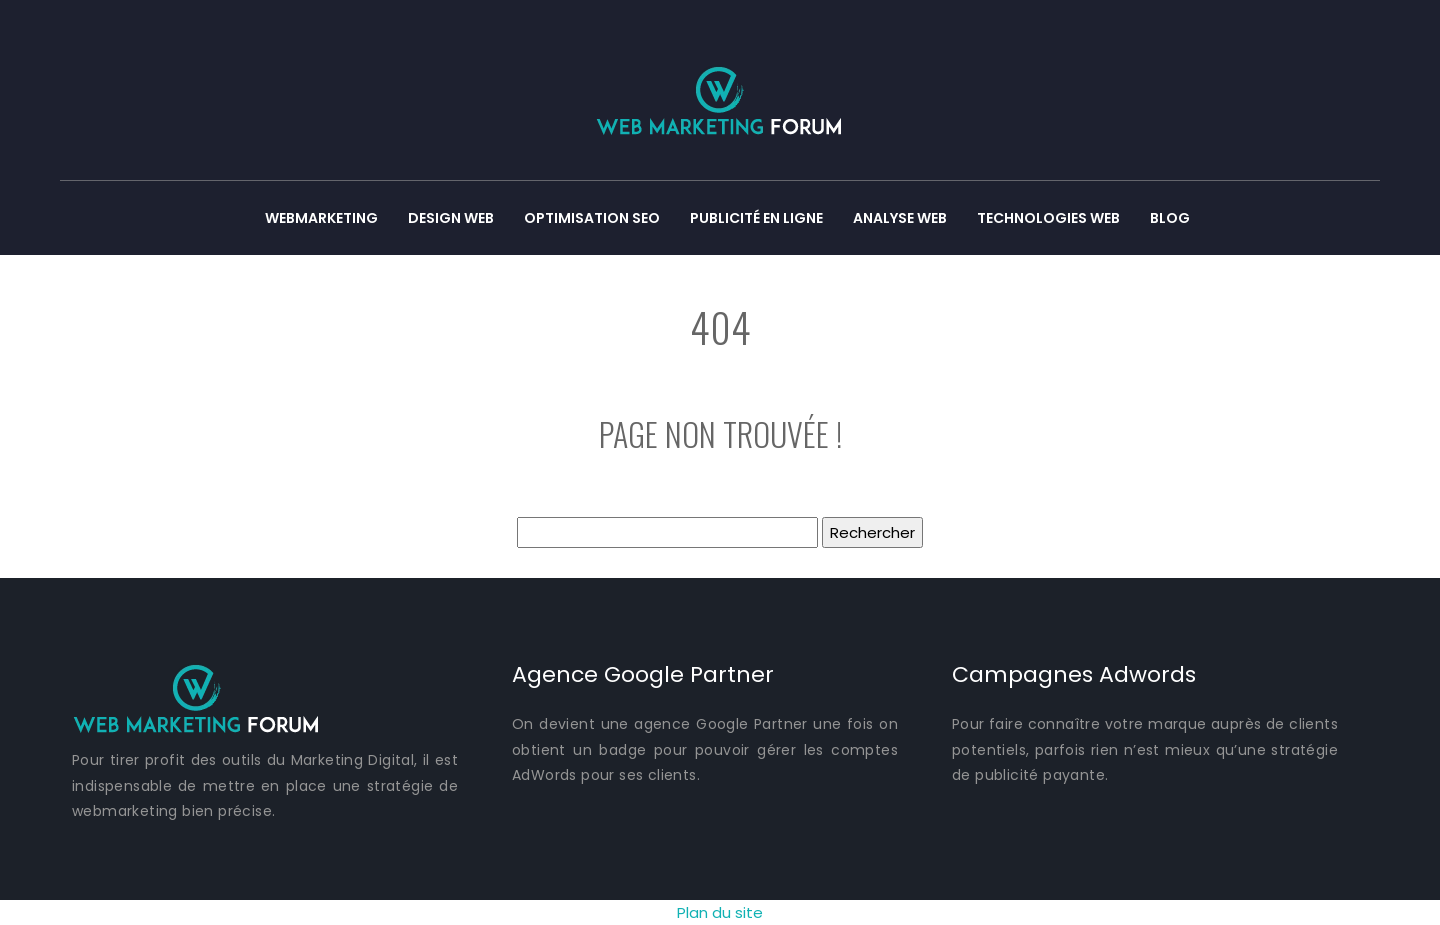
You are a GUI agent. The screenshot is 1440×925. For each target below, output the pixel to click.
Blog (1170, 218)
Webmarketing (321, 218)
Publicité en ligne (756, 218)
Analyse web (900, 218)
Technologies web (1048, 218)
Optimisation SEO (592, 218)
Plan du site (720, 912)
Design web (451, 218)
